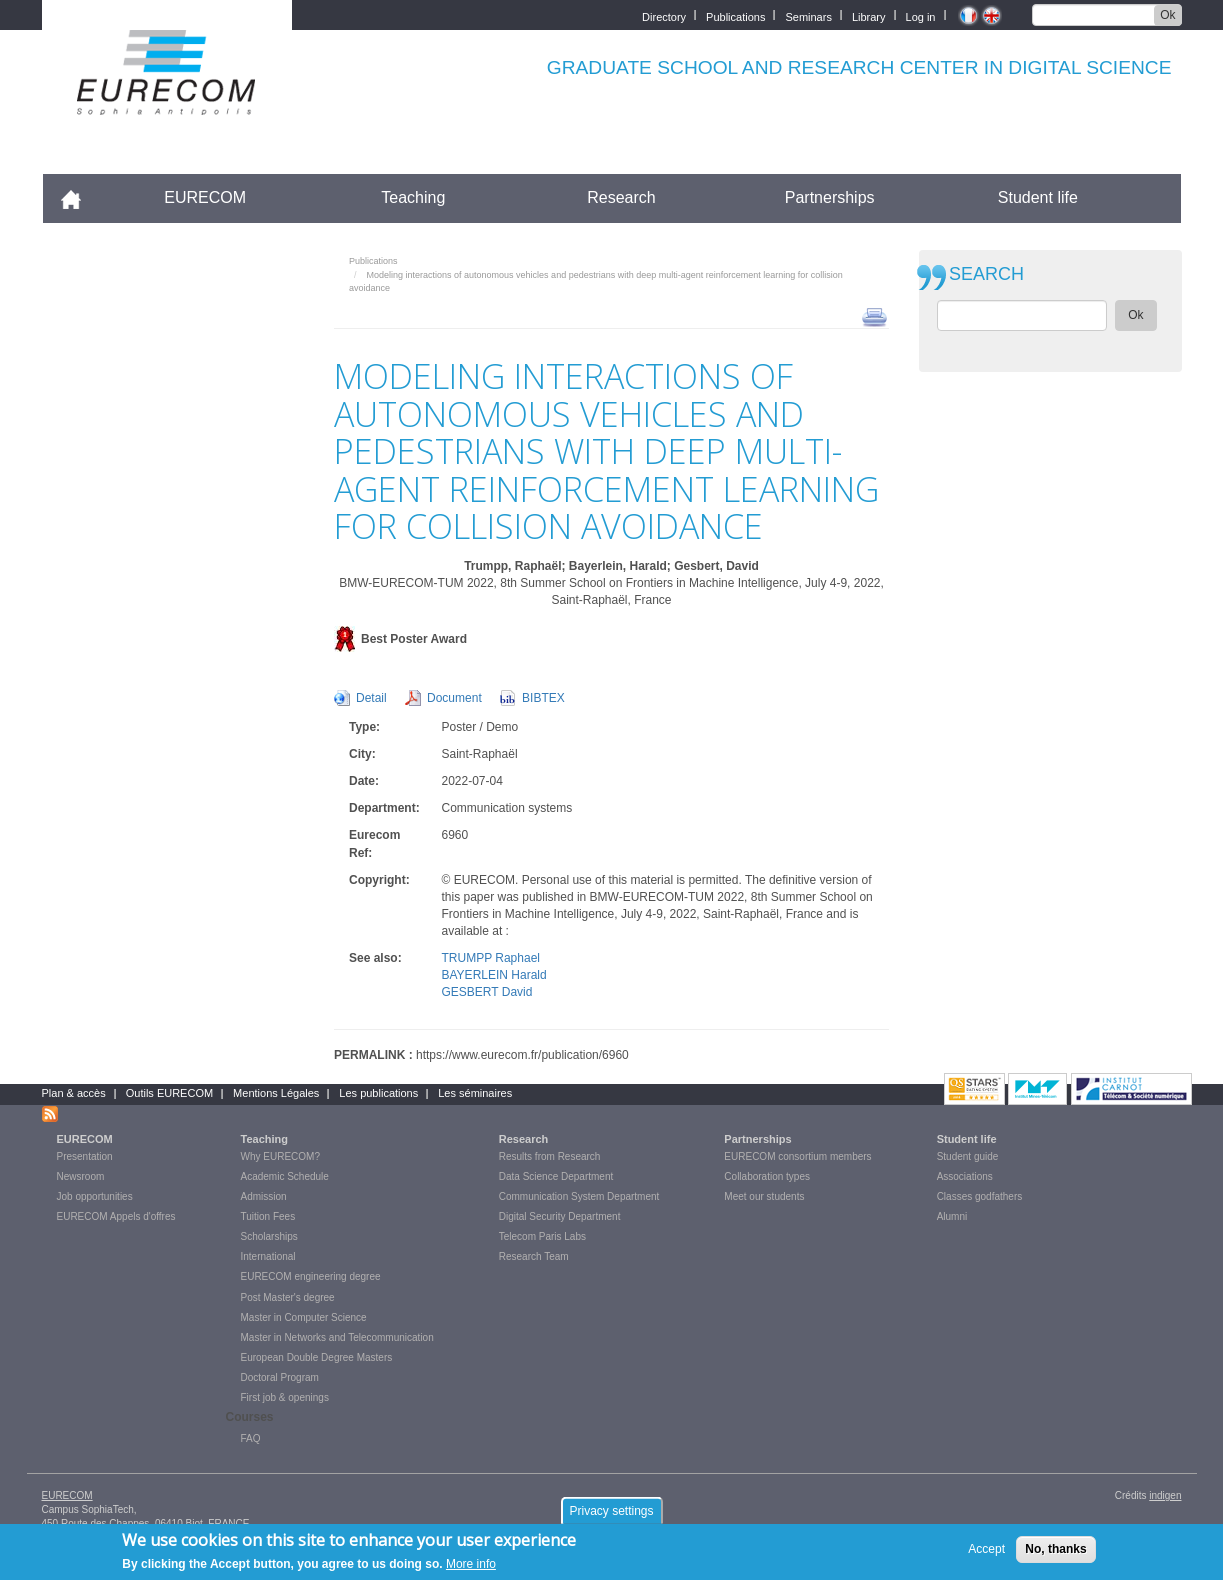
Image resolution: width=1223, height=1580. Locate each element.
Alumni (952, 1216)
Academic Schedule (285, 1176)
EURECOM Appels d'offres (116, 1216)
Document (454, 698)
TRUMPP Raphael (491, 958)
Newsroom (81, 1176)
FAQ (251, 1438)
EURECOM (205, 197)
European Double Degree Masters (317, 1357)
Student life (1038, 197)
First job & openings (285, 1397)
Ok (1167, 15)
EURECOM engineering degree (311, 1276)
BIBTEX (543, 698)
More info (471, 1565)
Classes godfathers (980, 1196)
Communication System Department (579, 1196)
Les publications (378, 1093)
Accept (986, 1550)
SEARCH (986, 274)
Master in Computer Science (304, 1317)
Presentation (85, 1156)
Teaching (413, 197)
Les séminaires (475, 1093)
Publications (735, 15)
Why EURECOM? (280, 1156)
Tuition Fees (268, 1216)
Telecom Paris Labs (542, 1236)
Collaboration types (767, 1176)
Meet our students (764, 1196)
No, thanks (1055, 1550)
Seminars (808, 15)
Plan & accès (74, 1093)
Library (869, 15)
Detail (371, 698)
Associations (965, 1176)
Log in (921, 15)
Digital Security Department (560, 1216)
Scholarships (269, 1236)
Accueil (79, 197)
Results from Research (550, 1156)
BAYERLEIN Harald (494, 975)
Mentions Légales (276, 1093)
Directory (664, 15)
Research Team (534, 1256)
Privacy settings (611, 1512)
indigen (1165, 1495)
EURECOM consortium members (797, 1156)
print (874, 316)
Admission (264, 1196)
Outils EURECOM (169, 1093)
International (268, 1256)
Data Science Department (556, 1176)
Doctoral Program (280, 1377)
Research (621, 197)
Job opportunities (95, 1196)
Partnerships (830, 197)
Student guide (968, 1156)
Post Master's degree (288, 1297)
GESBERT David (487, 992)
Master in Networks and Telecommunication (337, 1337)
